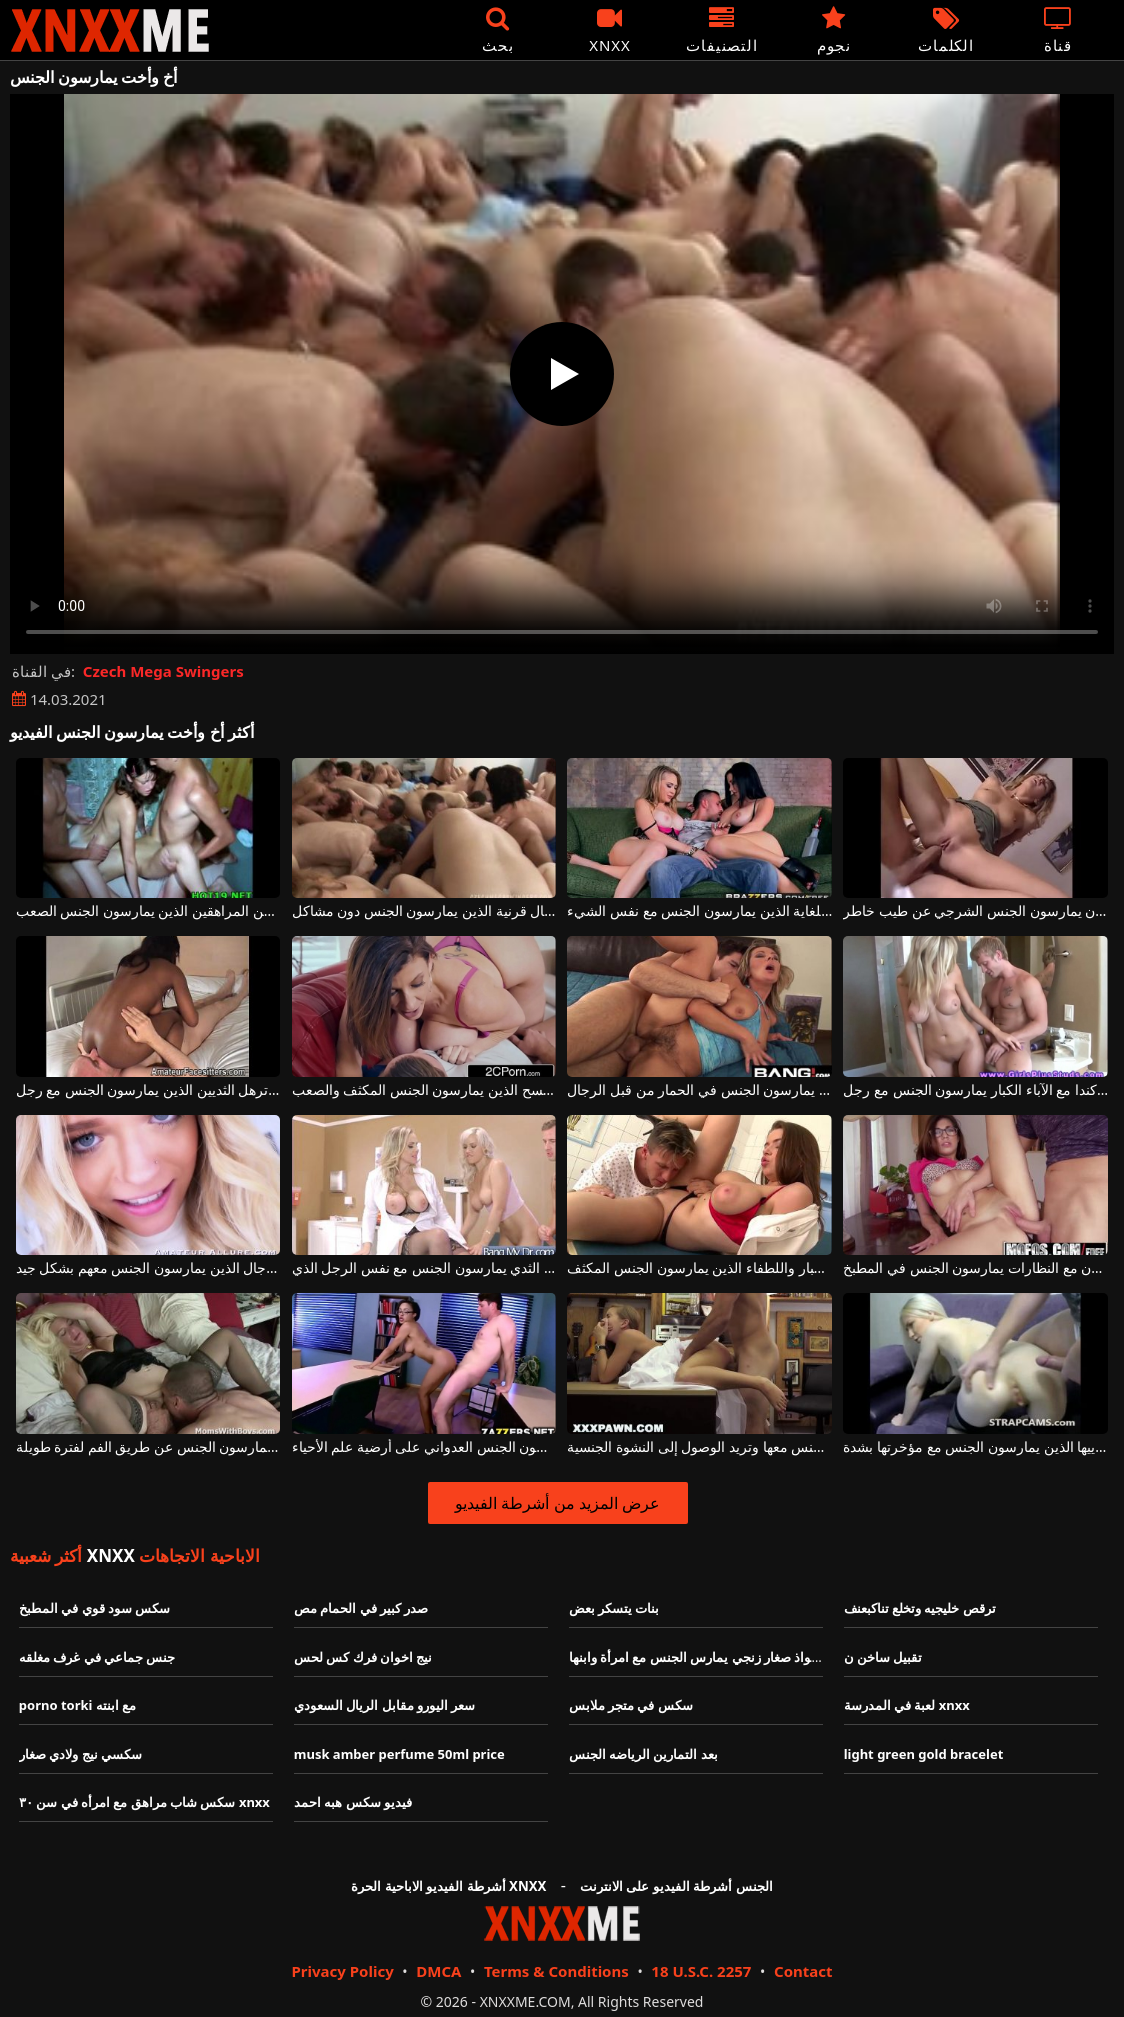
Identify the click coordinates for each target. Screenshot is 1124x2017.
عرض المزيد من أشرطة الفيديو (557, 1503)
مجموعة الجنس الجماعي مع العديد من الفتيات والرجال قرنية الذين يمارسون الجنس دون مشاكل (424, 911)
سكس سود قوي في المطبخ (95, 1608)
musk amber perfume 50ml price (399, 1754)
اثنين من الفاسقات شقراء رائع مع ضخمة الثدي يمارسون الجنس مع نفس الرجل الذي (424, 1268)
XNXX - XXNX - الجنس (110, 30)
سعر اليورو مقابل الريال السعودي (385, 1705)
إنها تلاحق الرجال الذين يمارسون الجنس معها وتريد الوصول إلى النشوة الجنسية (699, 1447)
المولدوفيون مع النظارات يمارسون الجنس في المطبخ (975, 1268)
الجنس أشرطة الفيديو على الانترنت (676, 1886)
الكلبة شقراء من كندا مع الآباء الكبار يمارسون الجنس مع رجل (975, 1090)
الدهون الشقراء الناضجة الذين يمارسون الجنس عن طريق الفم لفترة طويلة (148, 1447)
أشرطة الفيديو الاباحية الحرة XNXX (448, 1886)
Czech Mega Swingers (163, 671)
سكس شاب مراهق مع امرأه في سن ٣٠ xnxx (144, 1802)
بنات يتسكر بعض (614, 1608)
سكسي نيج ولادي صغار (80, 1754)
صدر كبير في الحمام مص (361, 1608)
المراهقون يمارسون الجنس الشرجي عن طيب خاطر (975, 911)
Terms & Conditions (556, 1971)
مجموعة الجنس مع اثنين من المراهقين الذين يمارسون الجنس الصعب (148, 911)
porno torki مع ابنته (77, 1705)
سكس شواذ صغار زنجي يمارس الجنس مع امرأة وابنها (715, 1657)
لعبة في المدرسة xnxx (907, 1705)
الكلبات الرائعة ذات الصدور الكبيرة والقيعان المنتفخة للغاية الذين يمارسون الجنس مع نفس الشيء (699, 911)
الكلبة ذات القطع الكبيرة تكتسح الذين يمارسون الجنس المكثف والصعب (424, 1090)
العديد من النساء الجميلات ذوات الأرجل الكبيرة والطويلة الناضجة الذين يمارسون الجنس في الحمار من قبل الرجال (699, 1090)
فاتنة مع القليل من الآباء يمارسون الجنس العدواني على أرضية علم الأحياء (424, 1447)
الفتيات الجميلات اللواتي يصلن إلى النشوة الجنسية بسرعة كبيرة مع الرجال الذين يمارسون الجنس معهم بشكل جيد (148, 1268)
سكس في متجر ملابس (631, 1705)
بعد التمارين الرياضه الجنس (643, 1754)
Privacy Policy (342, 1971)
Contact (803, 1971)
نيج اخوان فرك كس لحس (363, 1657)
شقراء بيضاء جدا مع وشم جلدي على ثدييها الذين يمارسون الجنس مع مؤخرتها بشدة (975, 1447)
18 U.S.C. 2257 (701, 1971)
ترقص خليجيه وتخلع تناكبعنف (920, 1608)
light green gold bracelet (924, 1754)
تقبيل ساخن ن (883, 1657)
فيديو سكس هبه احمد (353, 1802)
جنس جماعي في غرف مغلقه (97, 1657)
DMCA (438, 1971)
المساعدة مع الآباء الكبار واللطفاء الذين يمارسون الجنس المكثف (699, 1268)
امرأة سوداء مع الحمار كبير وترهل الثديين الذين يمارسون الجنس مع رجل (148, 1090)
